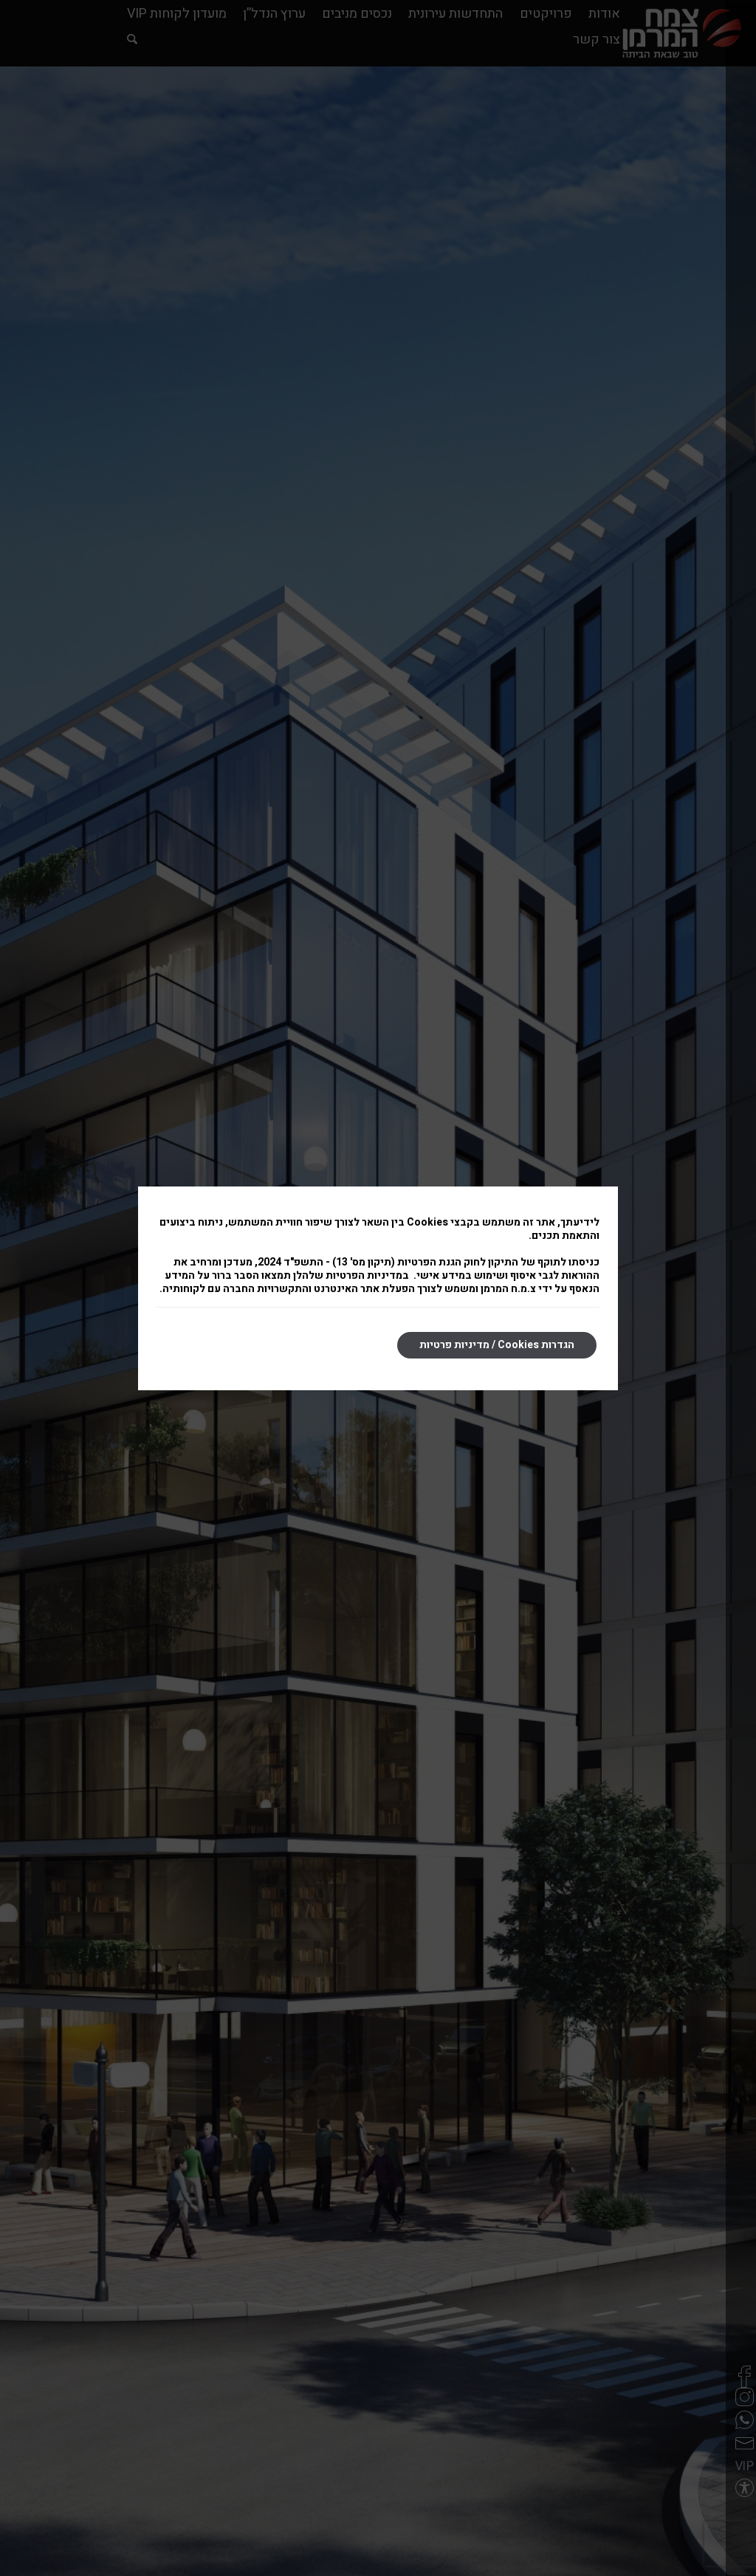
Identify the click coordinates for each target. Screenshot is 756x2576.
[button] (737, 2481)
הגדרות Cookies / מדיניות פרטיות (496, 1345)
